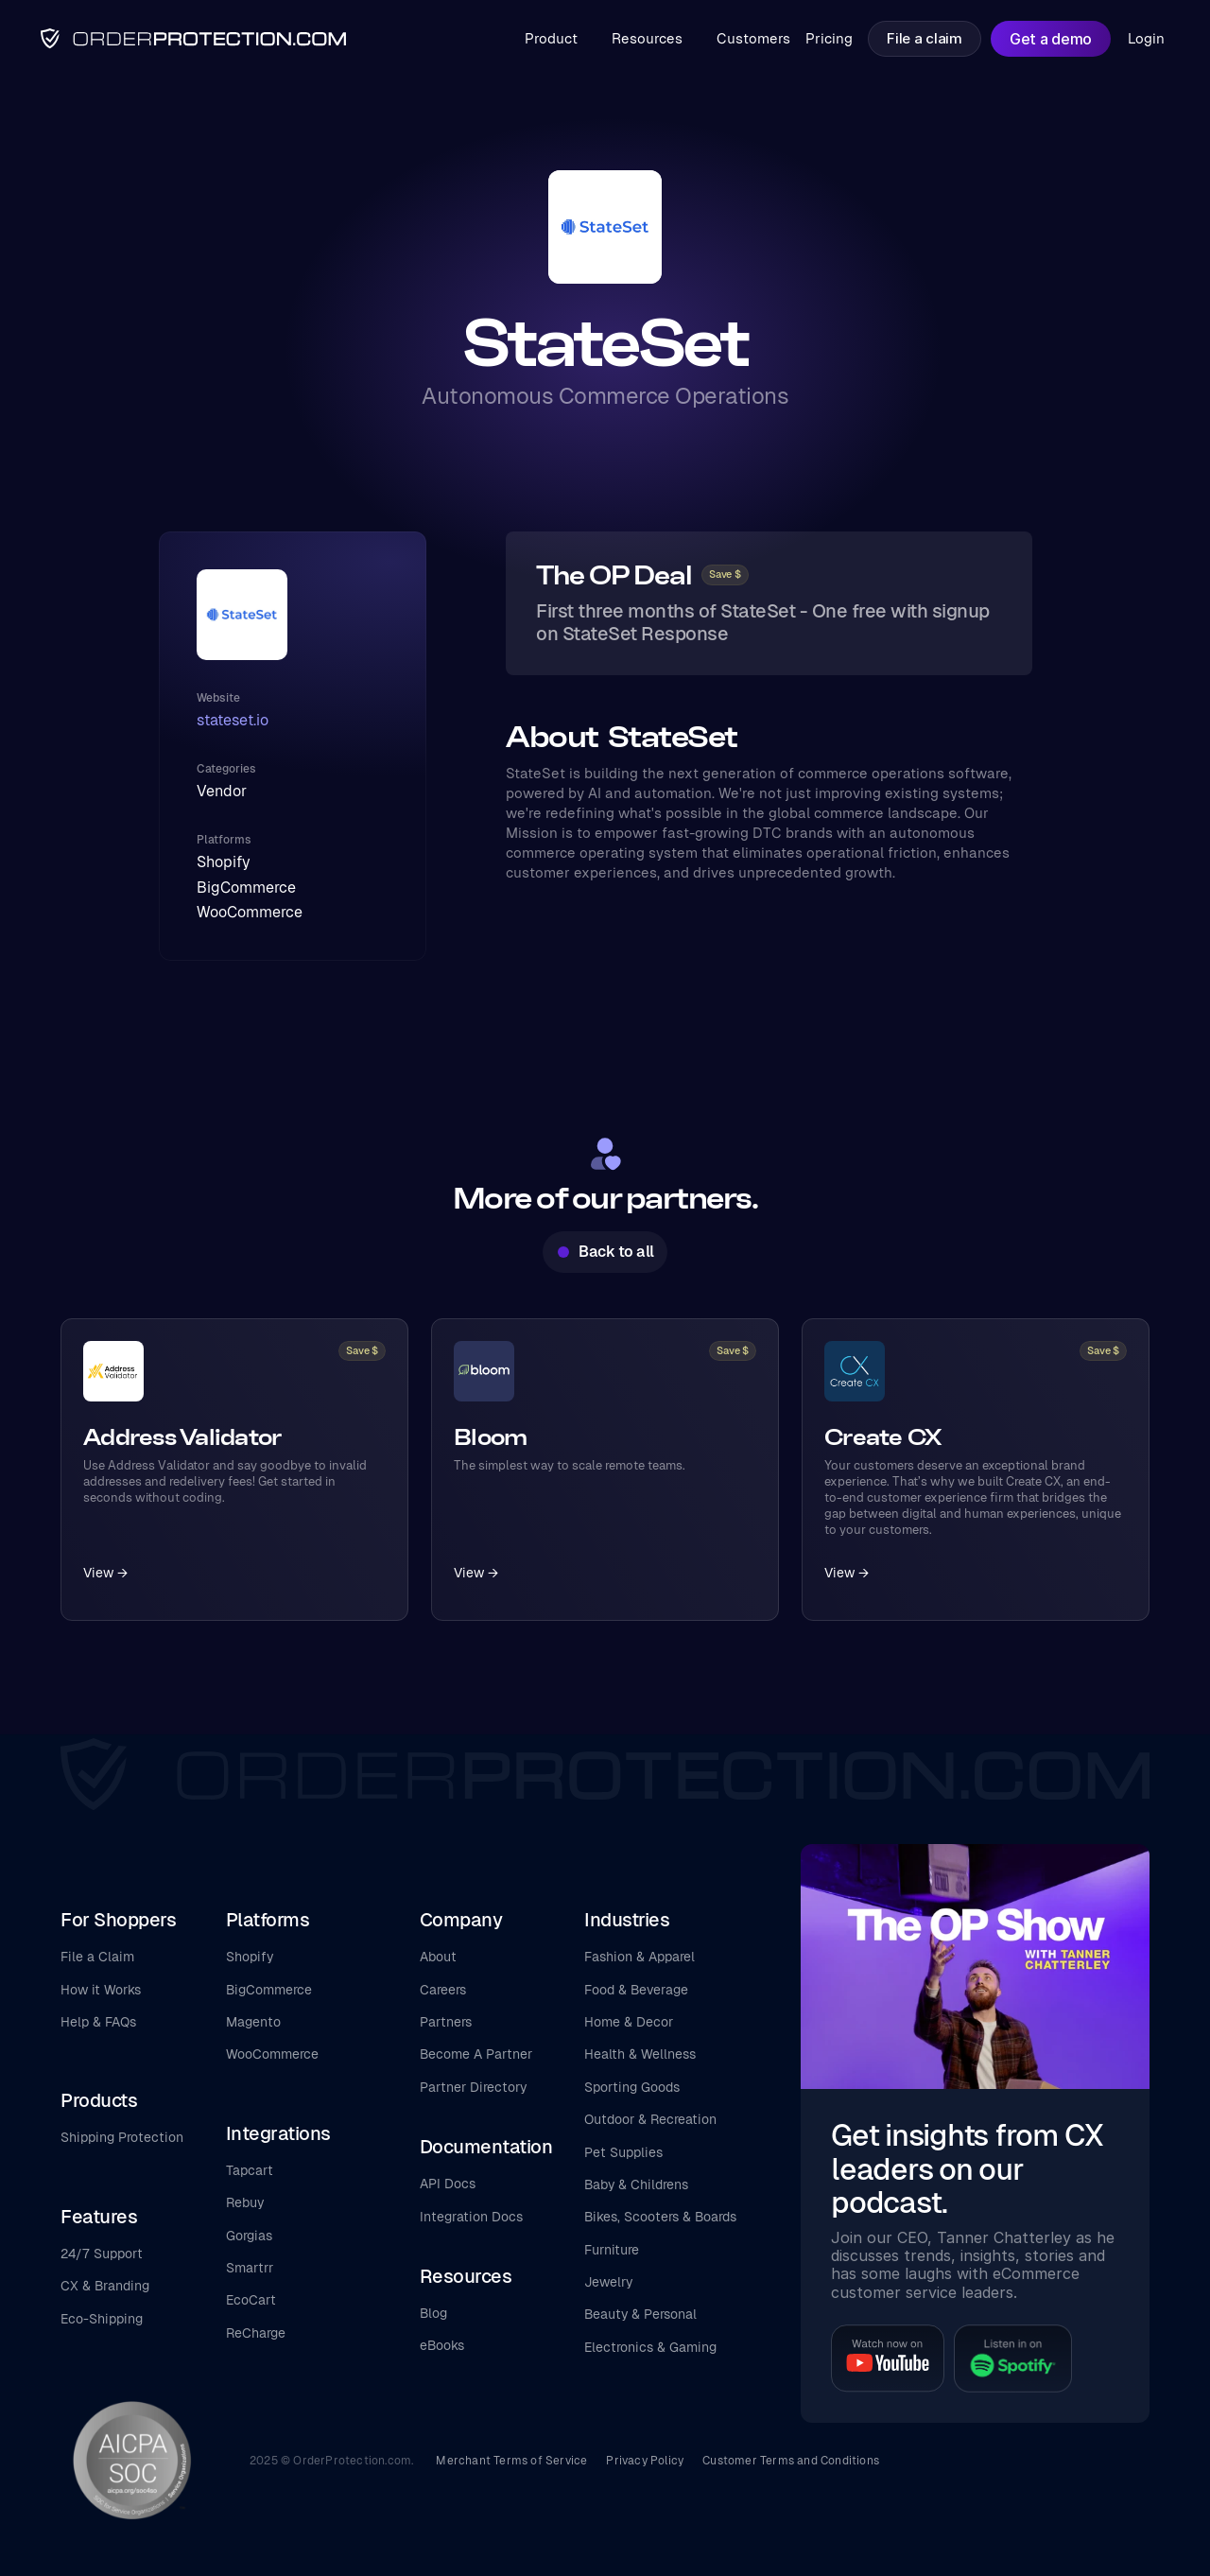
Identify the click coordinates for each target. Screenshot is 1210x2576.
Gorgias (249, 2235)
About (438, 1956)
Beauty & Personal (640, 2314)
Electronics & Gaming (650, 2347)
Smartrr (249, 2267)
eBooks (442, 2345)
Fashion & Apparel (639, 1956)
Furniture (611, 2249)
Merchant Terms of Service (511, 2460)
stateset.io (232, 720)
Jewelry (608, 2281)
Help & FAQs (98, 2021)
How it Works (100, 1989)
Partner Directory (473, 2087)
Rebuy (245, 2202)
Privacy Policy (644, 2460)
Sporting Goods (632, 2087)
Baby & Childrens (636, 2184)
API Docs (447, 2183)
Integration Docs (471, 2216)
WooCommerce (272, 2054)
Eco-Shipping (101, 2318)
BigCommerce (269, 1989)
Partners (446, 2021)
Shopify (249, 1956)
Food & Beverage (636, 1989)
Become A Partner (476, 2054)
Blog (433, 2313)
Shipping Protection (121, 2137)
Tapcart (249, 2170)
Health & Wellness (640, 2054)
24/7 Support (101, 2253)
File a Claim (97, 1956)
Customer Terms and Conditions (790, 2460)
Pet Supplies (623, 2152)
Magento (253, 2021)
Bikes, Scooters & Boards (660, 2216)
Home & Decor (628, 2021)
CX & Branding (104, 2285)
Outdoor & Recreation (650, 2119)
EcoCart (251, 2299)
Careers (443, 1989)
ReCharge (255, 2333)
